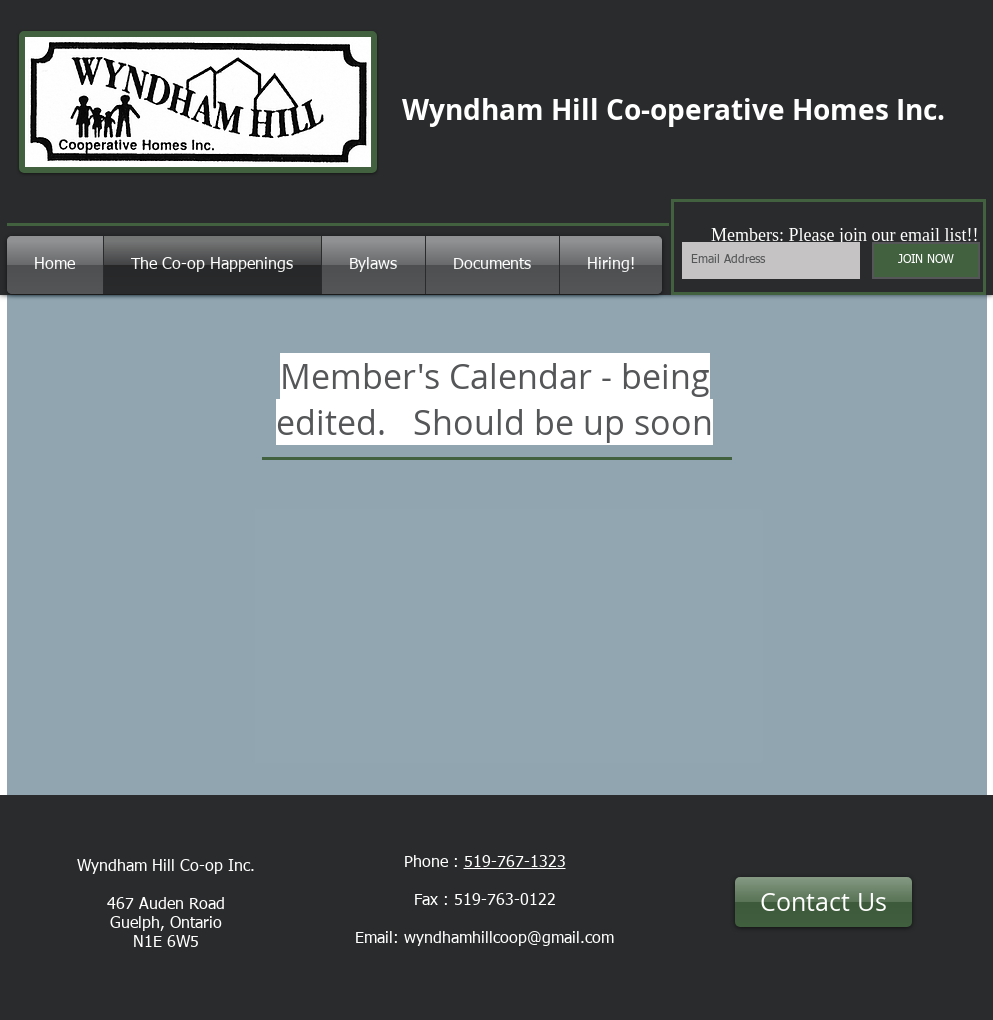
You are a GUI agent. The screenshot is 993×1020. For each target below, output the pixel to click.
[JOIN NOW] (926, 260)
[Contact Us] (823, 902)
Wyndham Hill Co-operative (593, 109)
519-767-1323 (515, 863)
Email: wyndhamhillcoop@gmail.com (484, 939)
